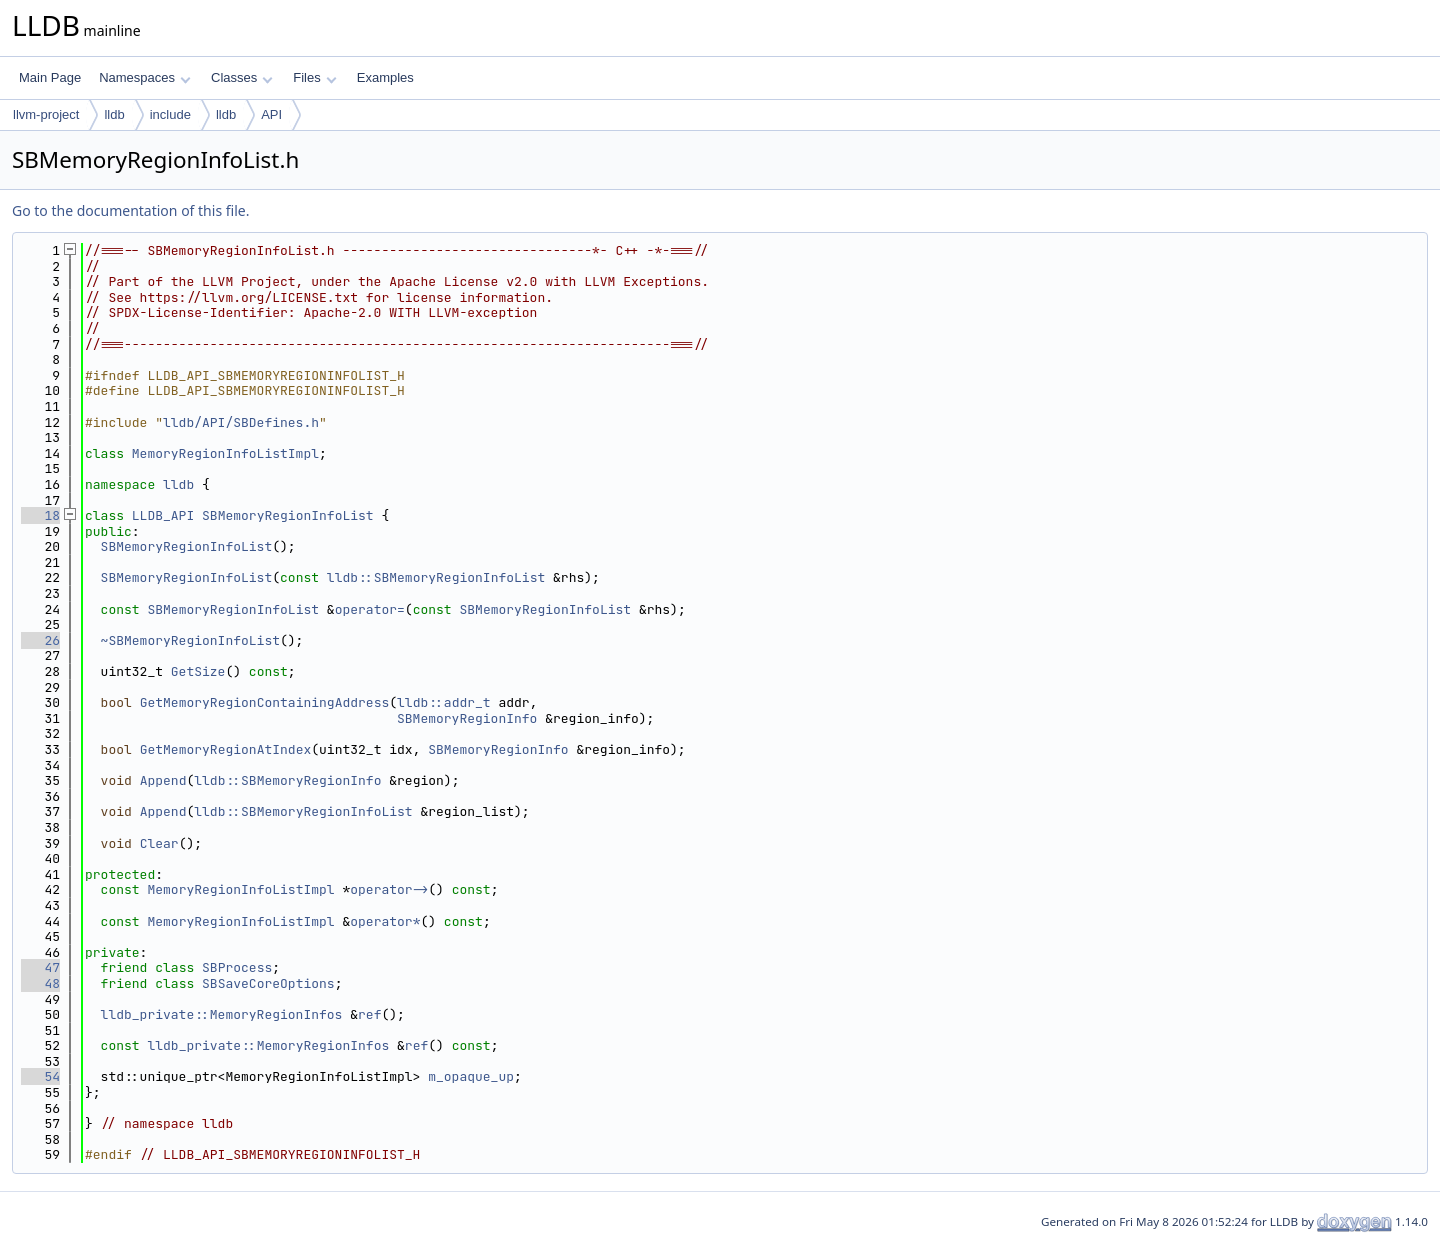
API (271, 114)
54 (40, 1076)
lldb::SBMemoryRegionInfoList (436, 577)
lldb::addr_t (444, 702)
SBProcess (237, 967)
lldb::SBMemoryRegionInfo (287, 780)
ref (369, 1014)
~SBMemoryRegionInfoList (190, 640)
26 (40, 640)
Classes (242, 77)
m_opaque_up (471, 1076)
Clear (159, 843)
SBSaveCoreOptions (268, 983)
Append (163, 780)
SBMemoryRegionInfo (467, 718)
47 (40, 967)
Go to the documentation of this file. (130, 210)
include (170, 114)
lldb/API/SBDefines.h (241, 422)
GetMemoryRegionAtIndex (226, 749)
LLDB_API (163, 515)
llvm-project (46, 114)
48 (40, 983)
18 (40, 515)
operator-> (389, 889)
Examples (385, 77)
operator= (370, 609)
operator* (385, 921)
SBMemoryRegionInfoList (288, 515)
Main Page (50, 77)
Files (314, 77)
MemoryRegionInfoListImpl (225, 453)
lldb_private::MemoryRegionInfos (222, 1014)
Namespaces (144, 77)
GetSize (198, 671)
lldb (114, 114)
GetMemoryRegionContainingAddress (265, 702)
